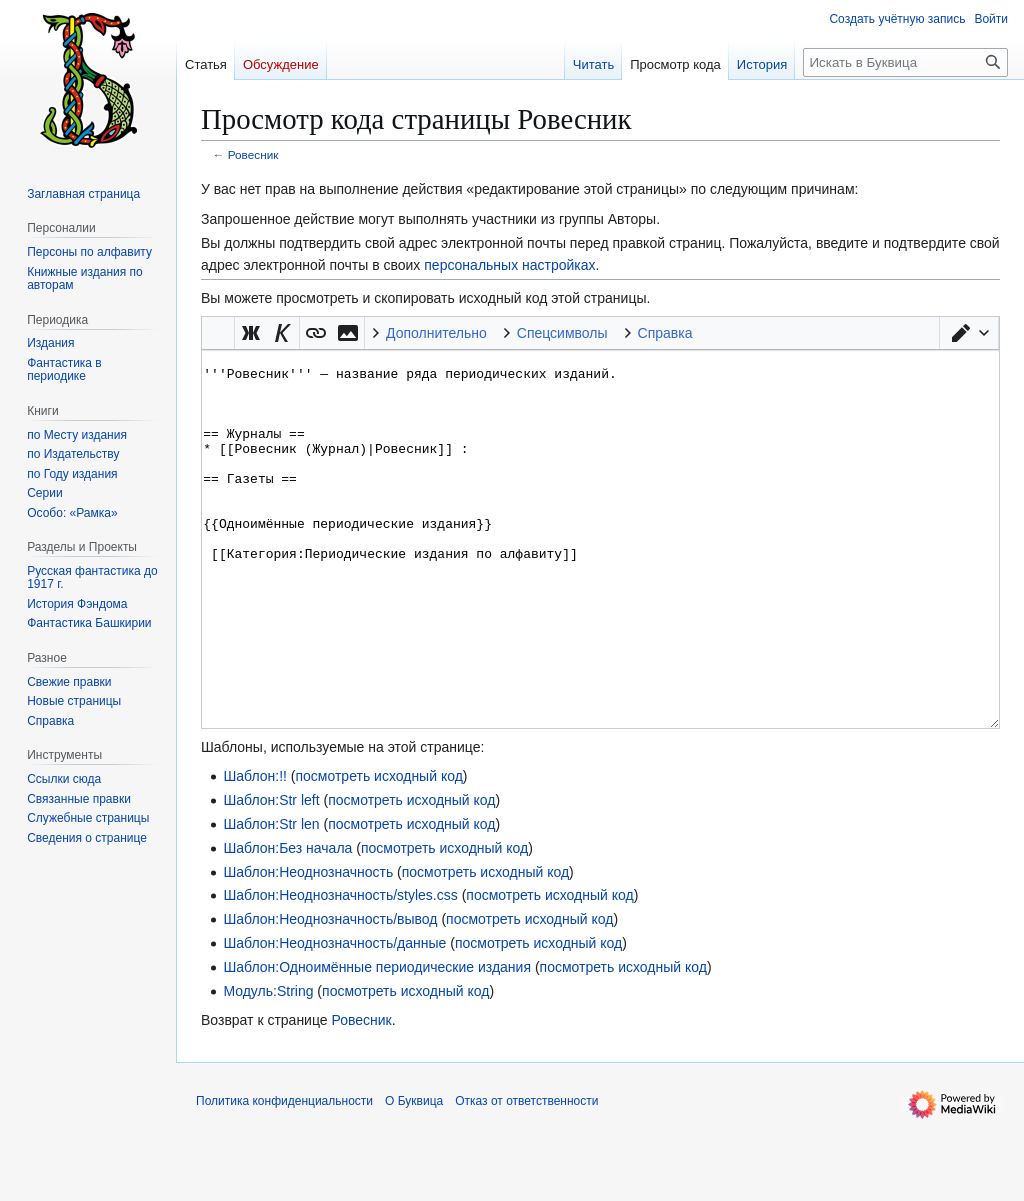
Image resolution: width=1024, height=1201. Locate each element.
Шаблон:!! (255, 851)
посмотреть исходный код (378, 851)
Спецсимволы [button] (562, 333)
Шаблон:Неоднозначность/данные (334, 1018)
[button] (969, 333)
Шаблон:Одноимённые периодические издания (377, 1042)
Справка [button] (665, 333)
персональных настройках (509, 265)
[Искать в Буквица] (905, 62)
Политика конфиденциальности (284, 1176)
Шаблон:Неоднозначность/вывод (330, 994)
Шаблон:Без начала (287, 923)
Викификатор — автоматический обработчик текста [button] (218, 333)
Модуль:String (268, 1066)
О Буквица (414, 1176)
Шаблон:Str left (271, 875)
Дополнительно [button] (436, 333)
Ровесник (253, 154)
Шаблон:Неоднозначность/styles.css (340, 970)
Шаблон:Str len (271, 899)
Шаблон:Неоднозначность (308, 947)
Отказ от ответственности (526, 1176)
